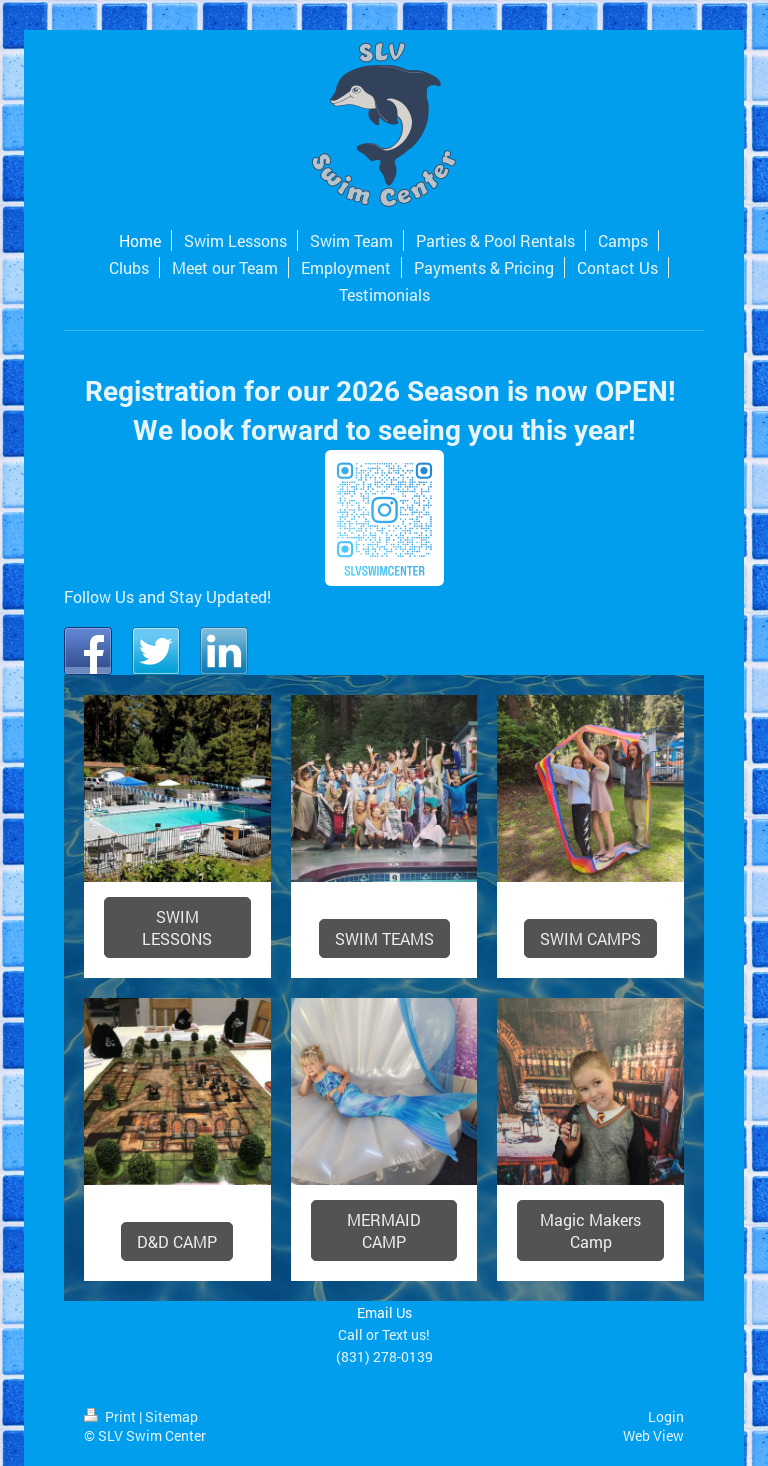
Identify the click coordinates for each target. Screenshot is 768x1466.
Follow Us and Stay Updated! (167, 596)
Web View (653, 1435)
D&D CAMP (177, 1241)
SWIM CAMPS (590, 938)
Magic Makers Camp (590, 1230)
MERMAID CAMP (384, 1230)
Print (111, 1416)
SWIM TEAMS (384, 938)
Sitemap (171, 1416)
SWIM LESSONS (177, 927)
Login (666, 1416)
